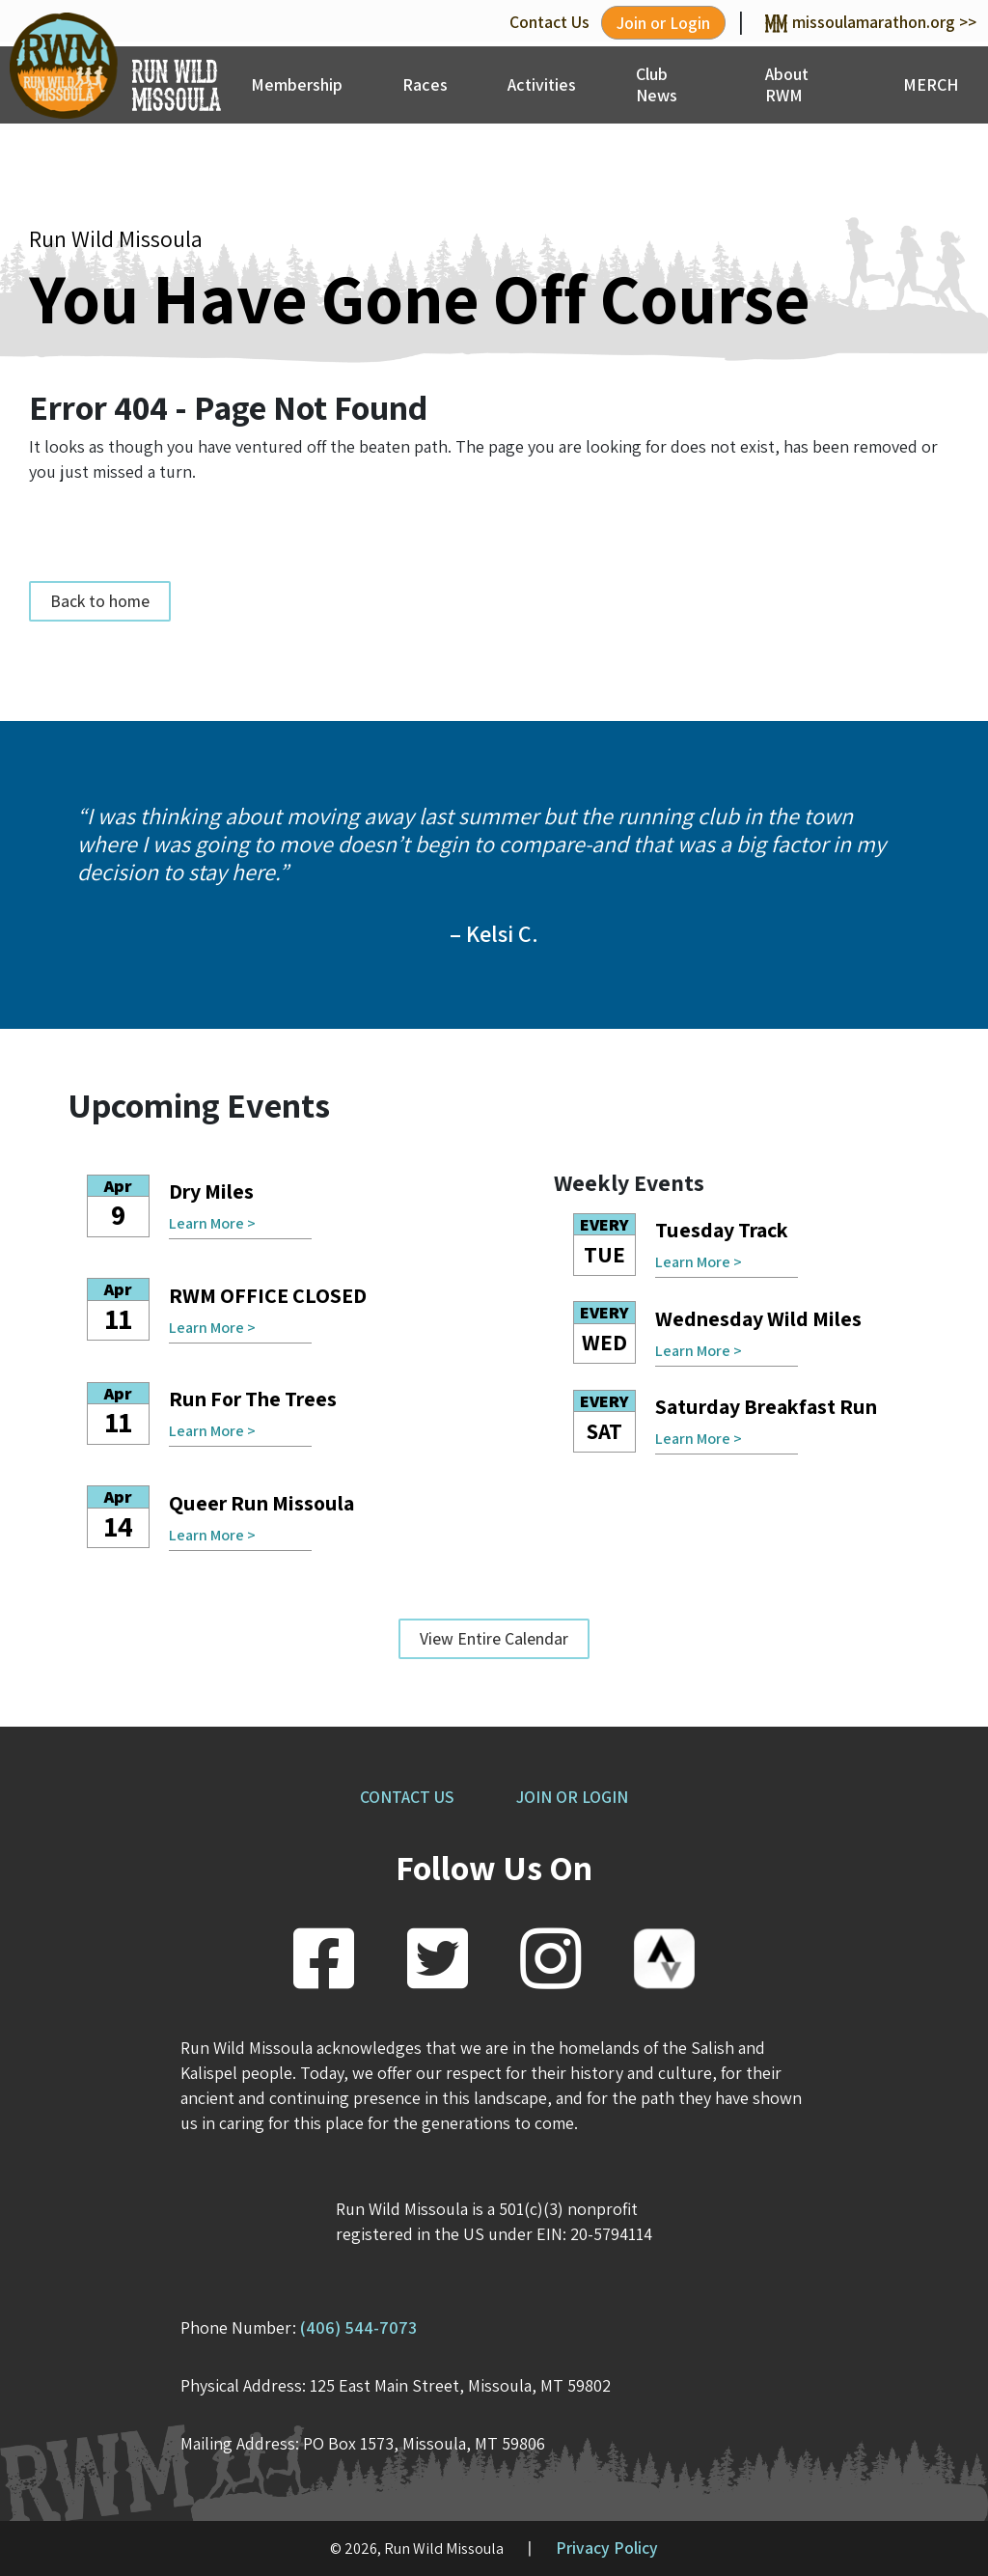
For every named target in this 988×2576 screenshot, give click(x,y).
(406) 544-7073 (358, 2327)
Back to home (100, 601)
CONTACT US (406, 1797)
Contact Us (549, 22)
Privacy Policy (607, 2547)
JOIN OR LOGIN (572, 1797)
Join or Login (663, 23)
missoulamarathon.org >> (870, 22)
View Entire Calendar (494, 1638)
